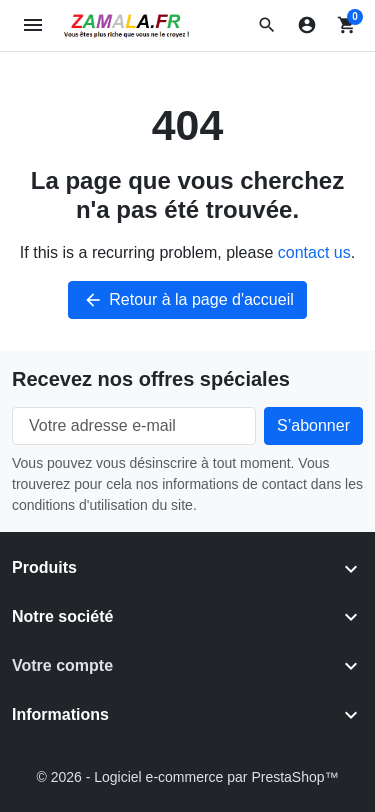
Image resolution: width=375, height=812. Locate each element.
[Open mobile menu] (33, 25)
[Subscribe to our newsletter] (313, 426)
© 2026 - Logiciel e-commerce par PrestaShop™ (187, 777)
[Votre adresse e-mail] (134, 426)
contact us (314, 252)
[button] (267, 25)
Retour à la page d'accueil (187, 300)
